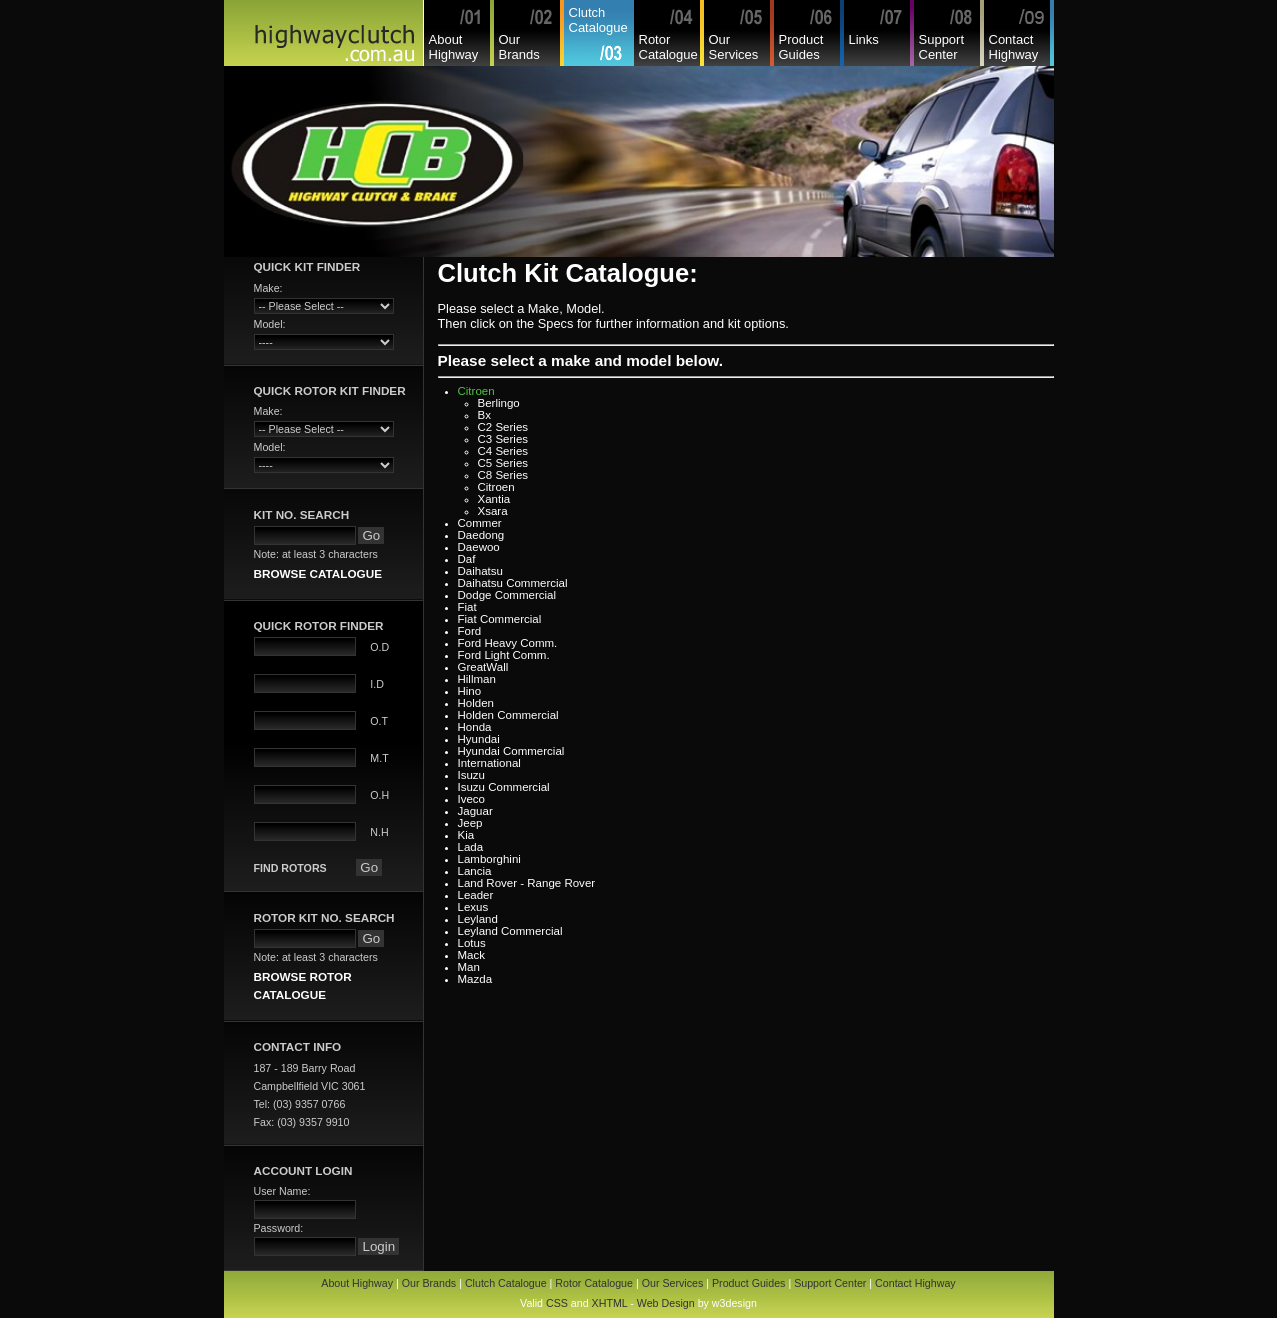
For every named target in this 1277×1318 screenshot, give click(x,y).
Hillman (477, 679)
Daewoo (479, 547)
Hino (470, 691)
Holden (476, 703)
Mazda (475, 979)
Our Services (734, 47)
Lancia (475, 871)
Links (864, 39)
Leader (476, 895)
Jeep (470, 823)
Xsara (493, 511)
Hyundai (479, 739)
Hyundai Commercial (511, 751)
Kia (466, 835)
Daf (467, 559)
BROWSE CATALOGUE (318, 573)
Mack (472, 955)
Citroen (476, 391)
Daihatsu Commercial (513, 583)
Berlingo (499, 403)
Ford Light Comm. (504, 655)
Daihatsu (480, 571)
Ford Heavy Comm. (508, 643)
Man (469, 967)
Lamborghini (489, 859)
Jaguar (475, 811)
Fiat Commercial (500, 619)
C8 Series (503, 475)
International (489, 763)
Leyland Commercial (510, 931)
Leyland (478, 919)
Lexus (473, 907)
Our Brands (519, 47)
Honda (475, 727)
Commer (480, 523)
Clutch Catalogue (598, 20)
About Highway (454, 47)
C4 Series (503, 451)
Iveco (472, 799)
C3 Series (503, 439)
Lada (471, 847)
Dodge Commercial (507, 595)
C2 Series (503, 427)
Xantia (494, 499)
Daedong (481, 535)
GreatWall (483, 667)
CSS (557, 1303)
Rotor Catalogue (668, 47)
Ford (470, 631)
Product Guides (801, 47)
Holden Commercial (508, 715)
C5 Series (503, 463)
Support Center (942, 47)
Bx (484, 415)
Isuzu (472, 775)
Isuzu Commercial (504, 787)
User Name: (282, 1191)
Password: (279, 1228)
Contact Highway (1014, 47)
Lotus (472, 943)
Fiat (467, 607)
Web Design (666, 1303)
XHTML (610, 1303)
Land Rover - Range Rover (527, 883)
